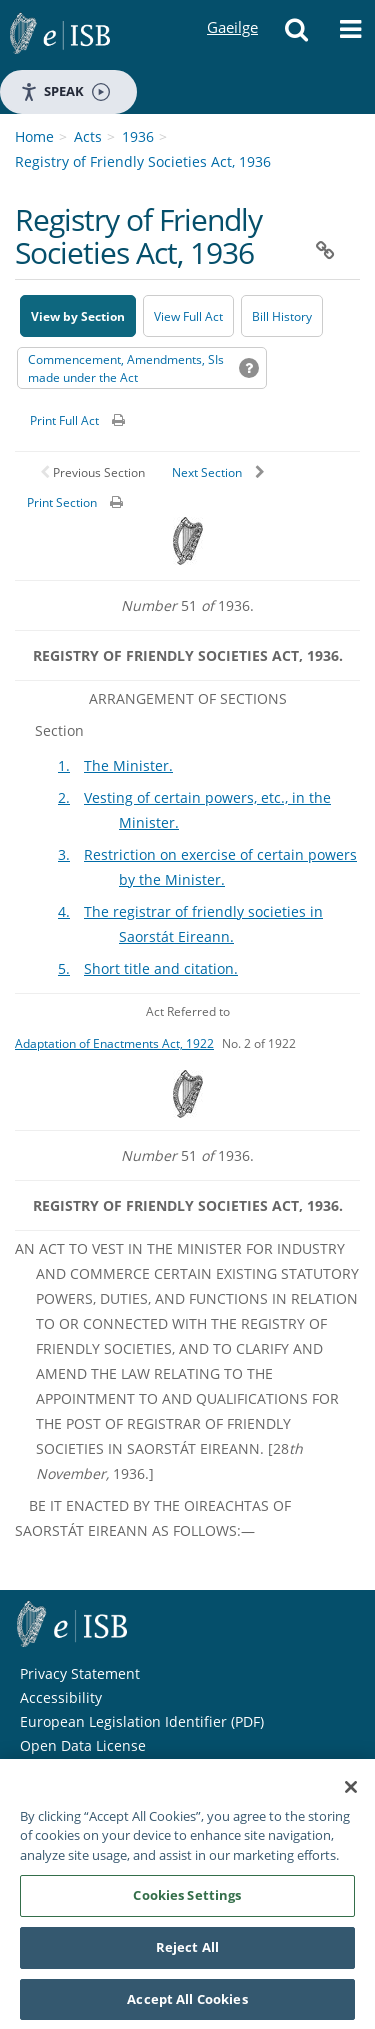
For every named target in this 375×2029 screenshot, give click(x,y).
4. (64, 911)
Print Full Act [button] (64, 420)
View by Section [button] (78, 316)
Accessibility (61, 1697)
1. (64, 765)
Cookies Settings (187, 1902)
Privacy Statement (80, 1673)
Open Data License (83, 1745)
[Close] (351, 1794)
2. (64, 797)
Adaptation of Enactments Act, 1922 (114, 1043)
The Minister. (128, 765)
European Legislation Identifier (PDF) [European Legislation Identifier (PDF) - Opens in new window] (142, 1721)
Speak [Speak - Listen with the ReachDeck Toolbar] (65, 91)
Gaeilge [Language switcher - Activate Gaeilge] (232, 8)
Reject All (187, 1954)
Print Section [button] (62, 502)
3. (64, 854)
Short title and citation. (161, 968)
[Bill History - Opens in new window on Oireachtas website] (282, 316)
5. (64, 968)
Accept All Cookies (187, 2006)
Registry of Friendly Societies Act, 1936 (143, 161)
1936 (138, 136)
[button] (296, 35)
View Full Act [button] (188, 316)
